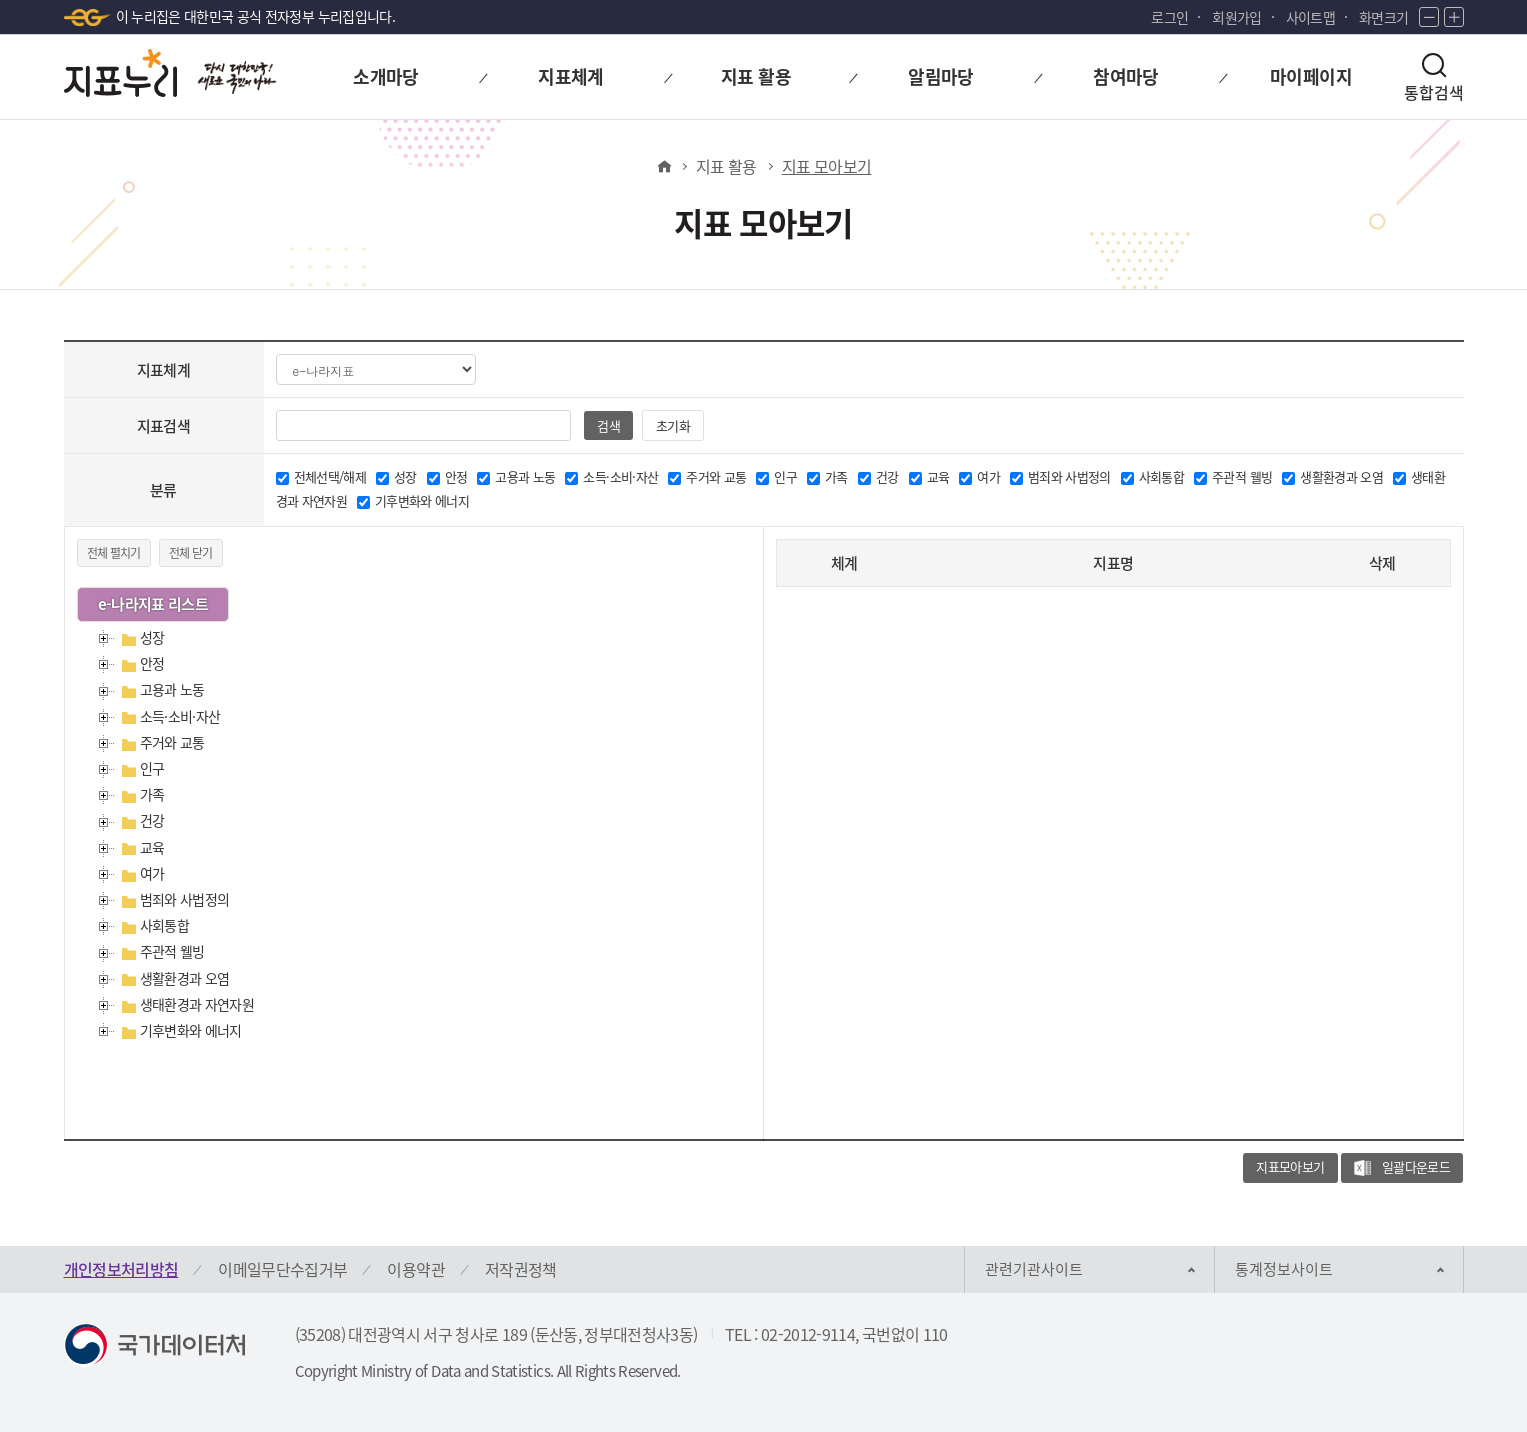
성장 (152, 637)
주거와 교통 (172, 742)
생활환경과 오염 (185, 978)
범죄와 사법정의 (185, 899)
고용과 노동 (172, 689)
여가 (152, 873)
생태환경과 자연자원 (197, 1004)
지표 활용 (726, 166)
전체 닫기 (191, 553)
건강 (152, 820)
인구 (152, 768)
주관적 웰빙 (172, 951)
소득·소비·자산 (180, 716)
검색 (608, 425)
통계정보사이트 (1284, 1269)
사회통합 (164, 925)
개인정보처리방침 (121, 1269)
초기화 (673, 425)
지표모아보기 (1290, 1166)
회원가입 (1236, 17)
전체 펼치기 (114, 553)
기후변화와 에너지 (191, 1030)
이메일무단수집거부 (282, 1269)
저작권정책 (521, 1269)
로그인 (1169, 17)
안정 (152, 663)
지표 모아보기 (826, 166)
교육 (152, 847)
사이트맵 (1310, 17)
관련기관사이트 (1034, 1269)
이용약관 (415, 1269)
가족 (152, 794)
